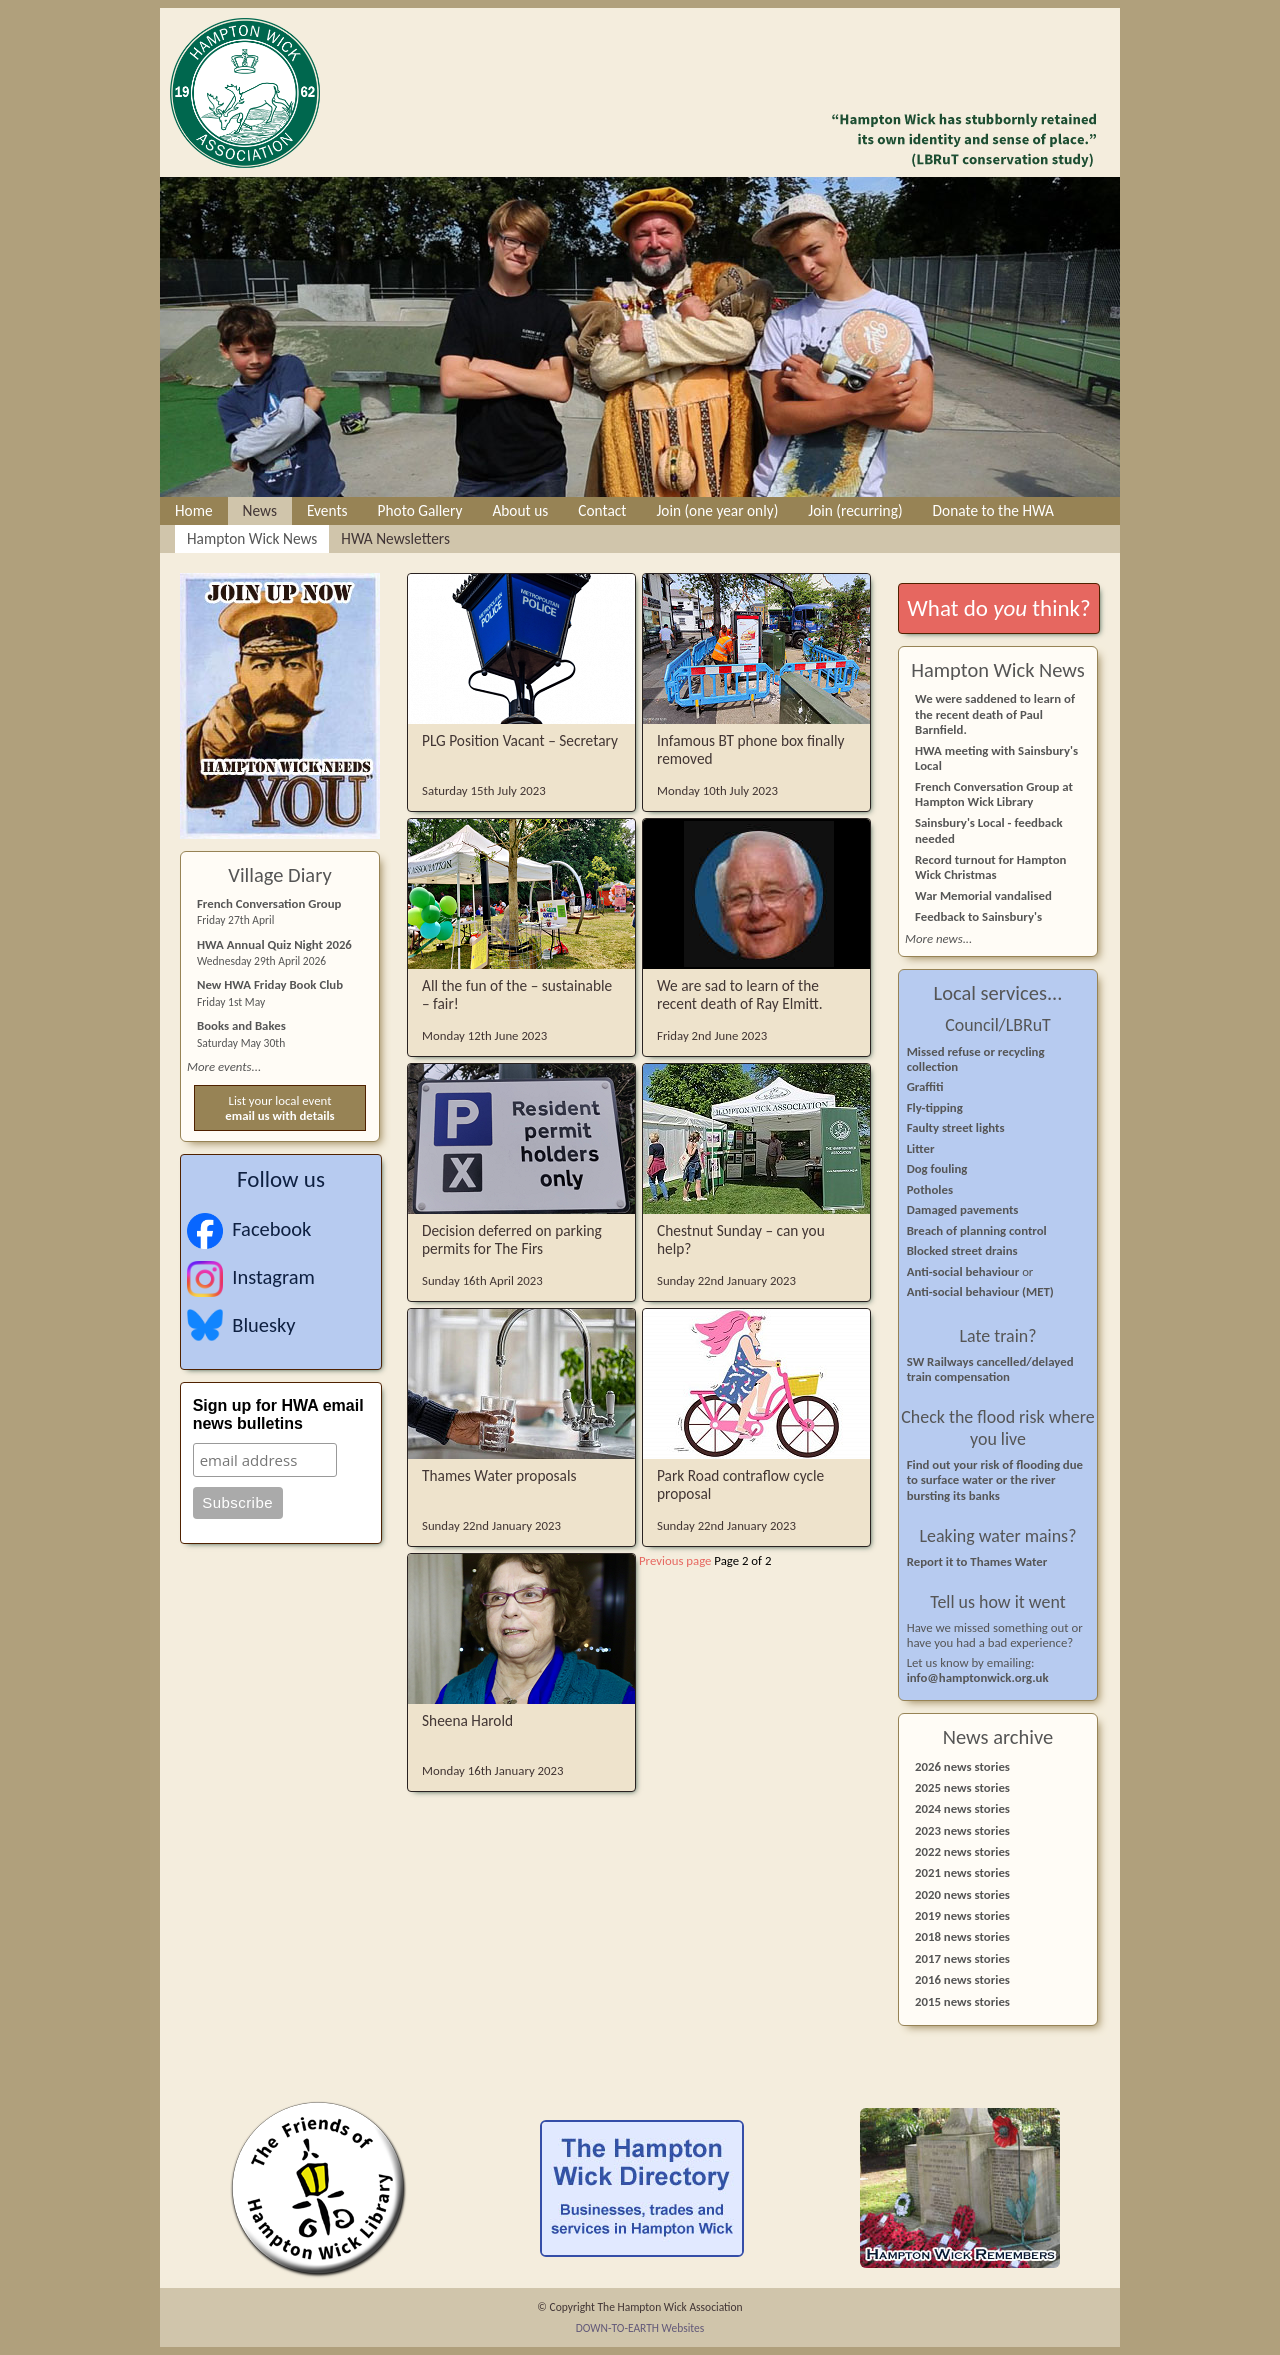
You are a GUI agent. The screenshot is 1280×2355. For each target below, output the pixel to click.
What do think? (998, 608)
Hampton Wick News (252, 538)
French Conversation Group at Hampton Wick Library (994, 794)
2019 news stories (962, 1915)
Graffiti (925, 1086)
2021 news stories (962, 1872)
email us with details (279, 1115)
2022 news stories (962, 1851)
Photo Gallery (420, 510)
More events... (224, 1066)
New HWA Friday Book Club (270, 984)
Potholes (930, 1189)
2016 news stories (962, 1979)
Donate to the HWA (993, 510)
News (260, 510)
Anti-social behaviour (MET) (980, 1291)
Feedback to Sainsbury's (978, 916)
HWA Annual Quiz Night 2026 (274, 944)
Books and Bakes (241, 1025)
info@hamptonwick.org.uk (978, 1677)
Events (327, 510)
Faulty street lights (956, 1127)
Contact (602, 510)
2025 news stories (962, 1787)
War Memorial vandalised (983, 895)
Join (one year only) (717, 510)
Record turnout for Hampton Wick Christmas (990, 867)
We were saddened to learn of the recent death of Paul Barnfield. (995, 713)
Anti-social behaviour (964, 1271)
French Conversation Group (269, 903)
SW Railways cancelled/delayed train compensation (990, 1369)
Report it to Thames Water (977, 1561)
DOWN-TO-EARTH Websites (640, 2328)
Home (194, 510)
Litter (921, 1148)
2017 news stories (962, 1958)
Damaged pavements (963, 1209)
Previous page (675, 1560)
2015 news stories (962, 2001)
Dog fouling (937, 1168)
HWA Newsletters (395, 538)
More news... (938, 938)
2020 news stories (962, 1894)
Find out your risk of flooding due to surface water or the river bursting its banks (995, 1480)
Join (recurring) (855, 510)
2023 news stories (962, 1830)
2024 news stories (962, 1808)
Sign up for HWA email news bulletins (278, 1414)
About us (520, 510)
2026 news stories (962, 1766)
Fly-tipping (935, 1107)
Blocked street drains (962, 1250)
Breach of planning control (977, 1230)
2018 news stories (962, 1936)
